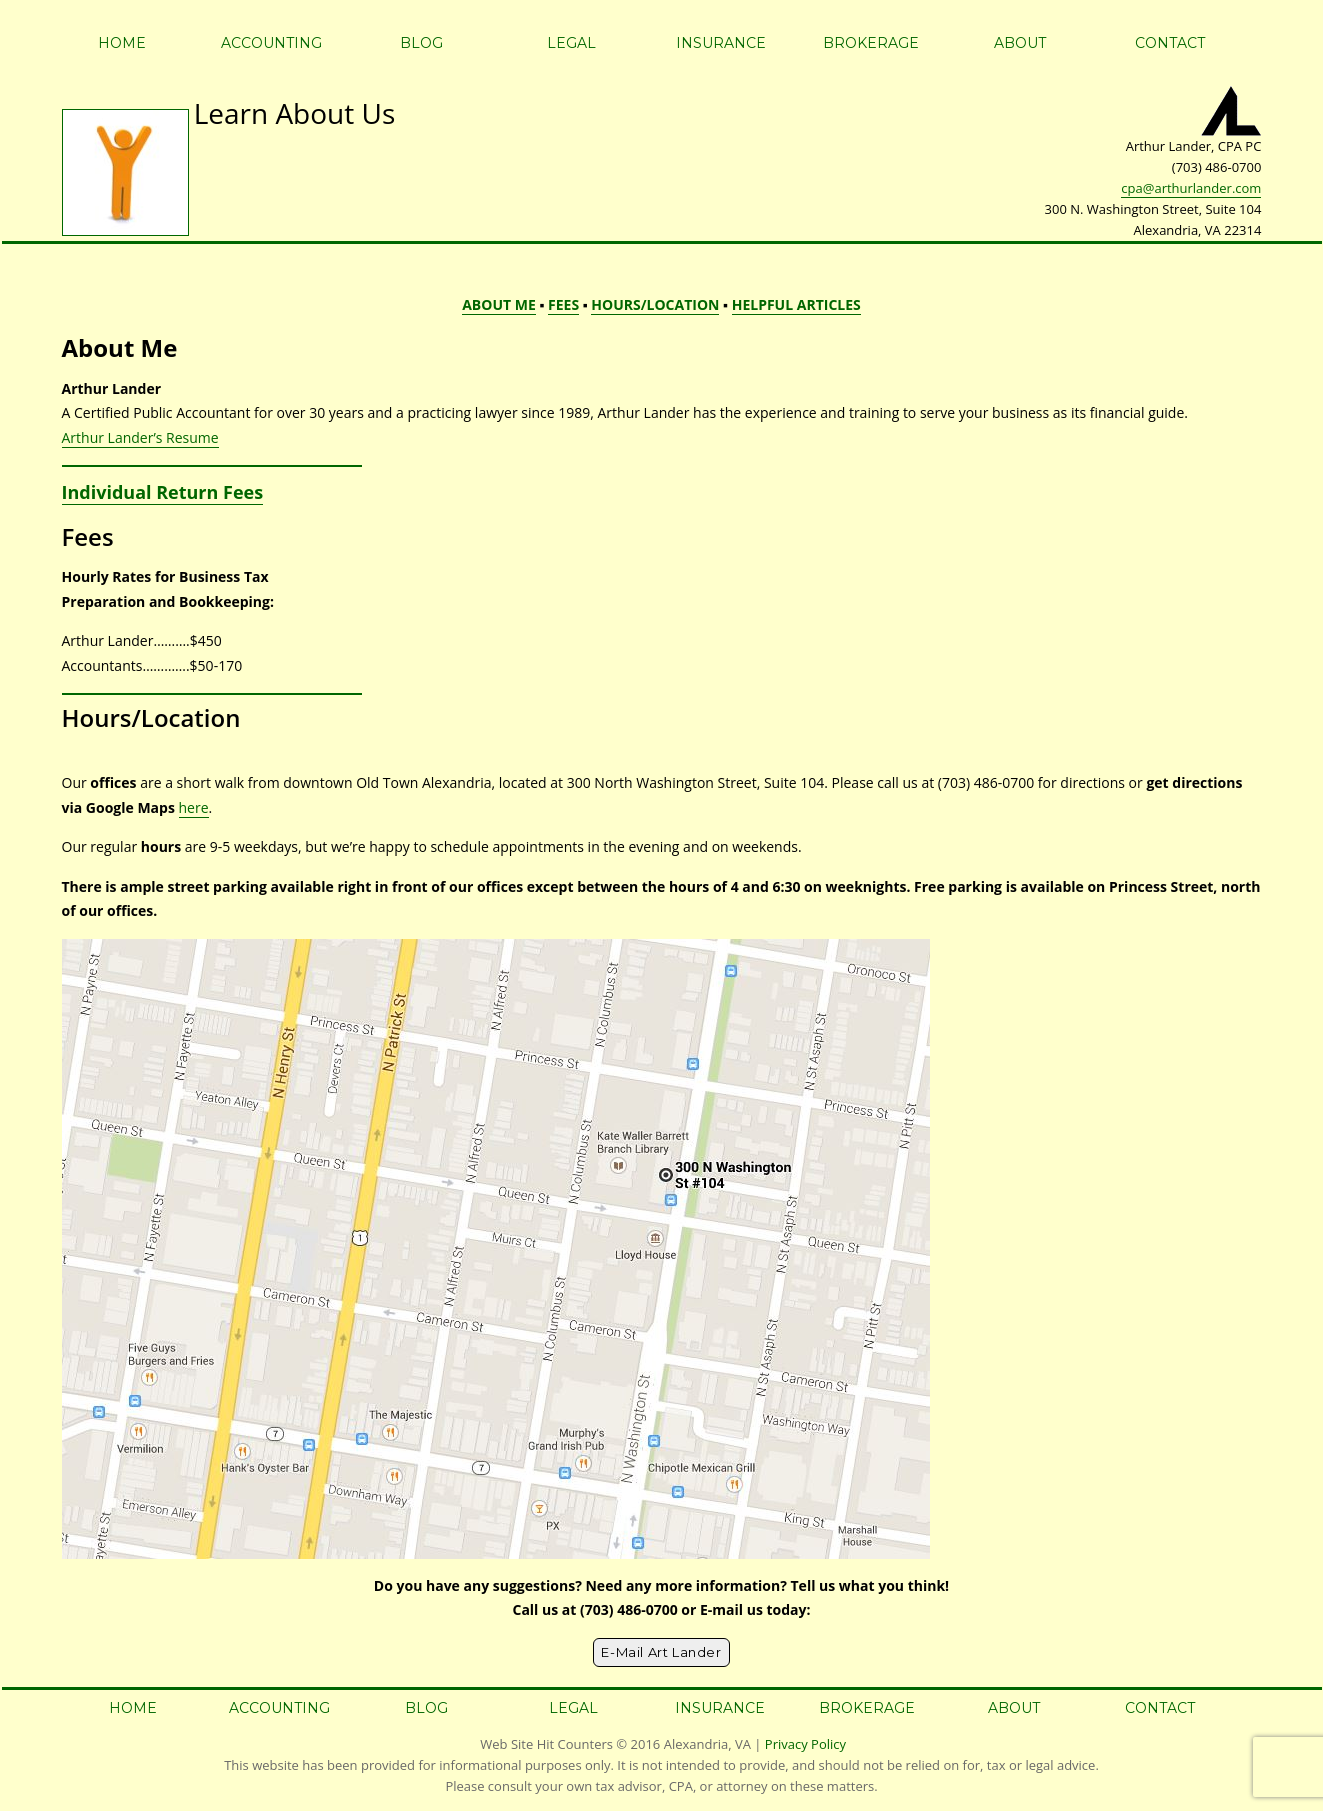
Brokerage (871, 43)
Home (122, 43)
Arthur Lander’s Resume (140, 437)
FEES (563, 304)
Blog (421, 43)
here (194, 807)
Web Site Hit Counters (546, 1744)
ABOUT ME (499, 304)
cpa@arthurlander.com (1191, 188)
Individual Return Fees (163, 492)
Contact (1170, 43)
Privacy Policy (805, 1744)
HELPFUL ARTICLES (796, 304)
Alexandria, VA (707, 1744)
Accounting (271, 43)
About (1020, 43)
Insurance (721, 43)
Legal (571, 43)
